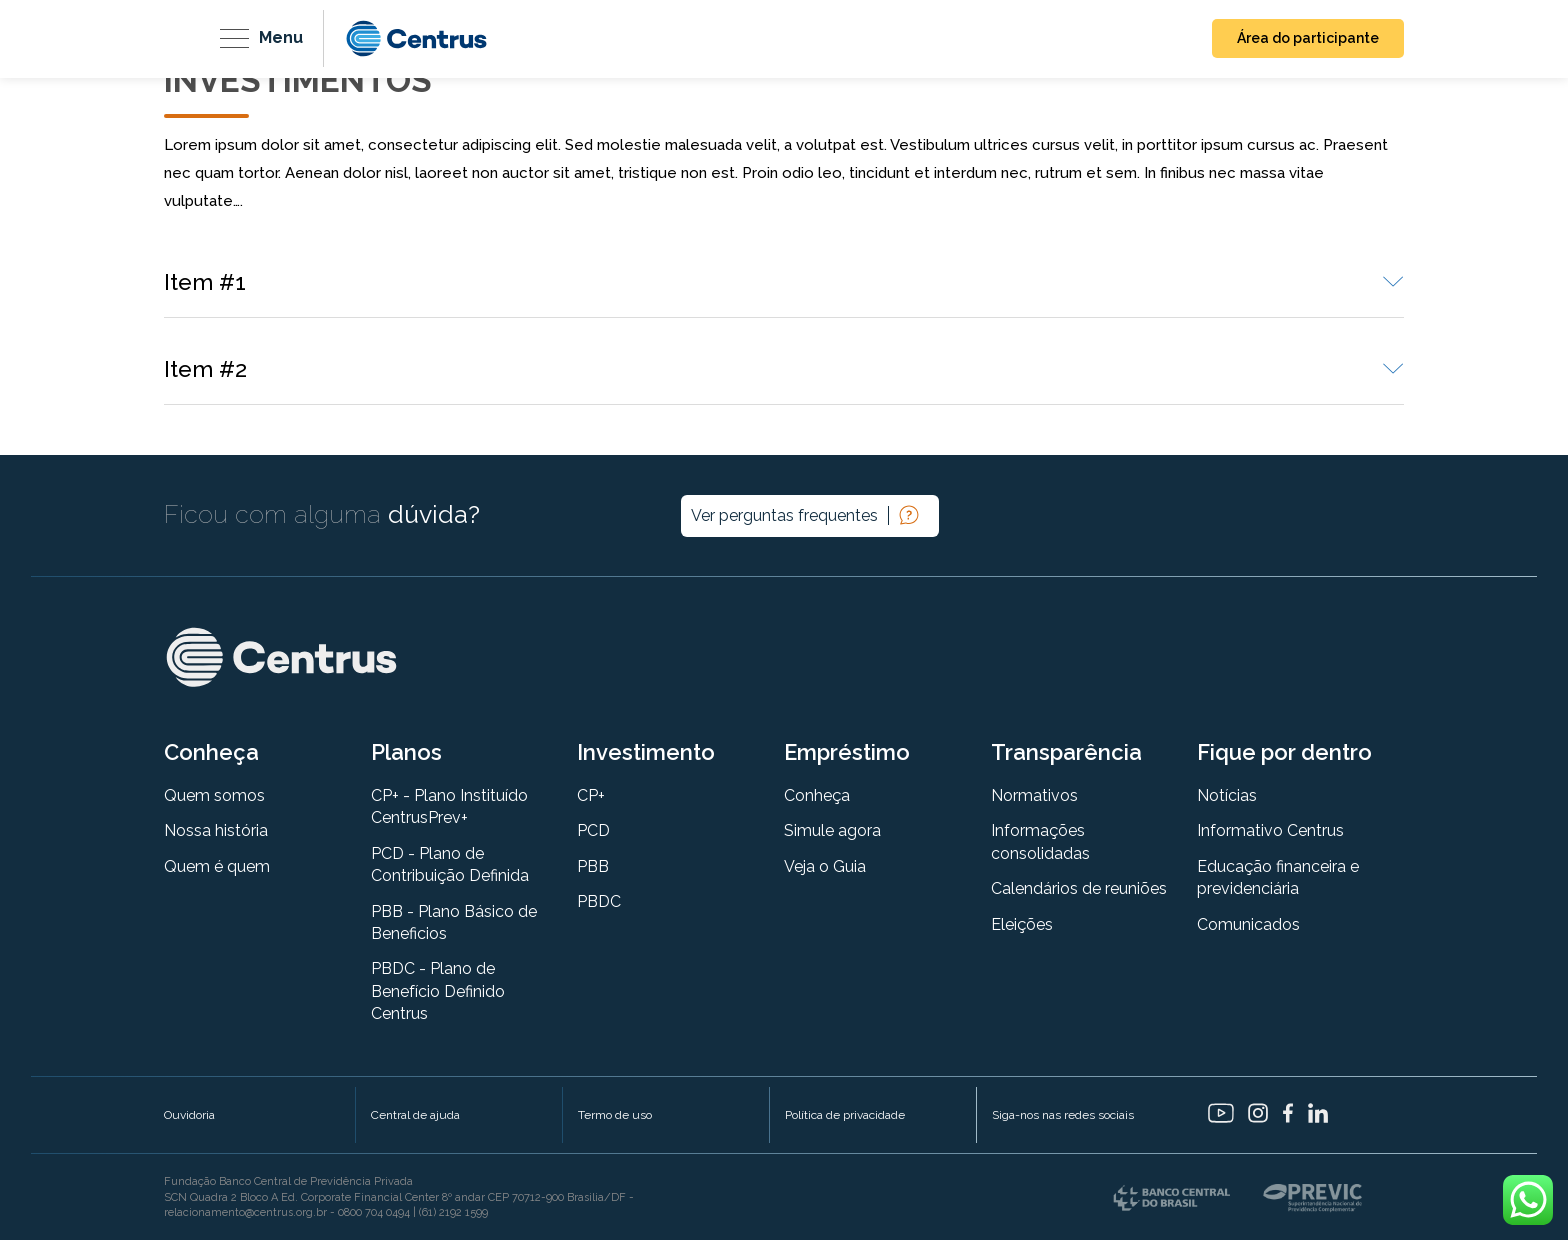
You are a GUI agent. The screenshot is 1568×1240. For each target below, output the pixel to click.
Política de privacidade (845, 1115)
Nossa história (216, 830)
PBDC (599, 901)
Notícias (1227, 795)
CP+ (591, 795)
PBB (593, 866)
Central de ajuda (415, 1115)
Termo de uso (615, 1115)
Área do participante (1308, 38)
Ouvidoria (189, 1115)
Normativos (1034, 795)
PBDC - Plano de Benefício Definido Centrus (438, 991)
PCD (593, 830)
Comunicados (1248, 924)
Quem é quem (217, 866)
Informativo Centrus (1270, 830)
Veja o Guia (825, 866)
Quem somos (214, 795)
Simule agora (832, 830)
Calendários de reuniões (1079, 888)
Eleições (1022, 924)
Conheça (817, 795)
